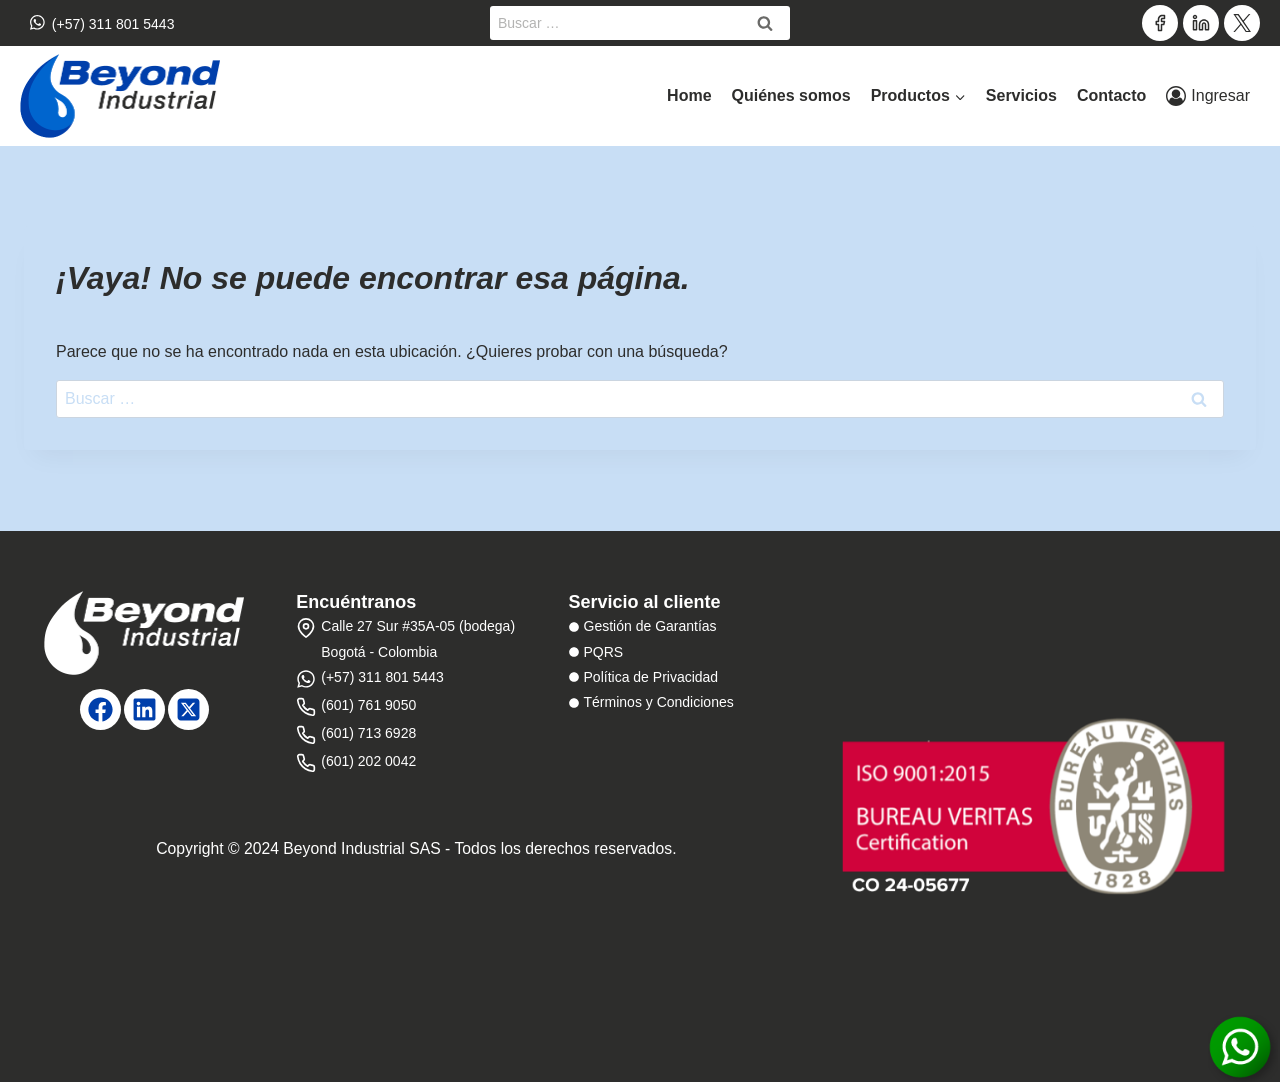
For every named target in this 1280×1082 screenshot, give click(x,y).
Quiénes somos (791, 95)
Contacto (1111, 95)
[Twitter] (1242, 23)
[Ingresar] (1208, 96)
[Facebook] (1160, 23)
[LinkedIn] (1201, 23)
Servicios (1021, 95)
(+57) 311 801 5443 (102, 22)
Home (689, 95)
